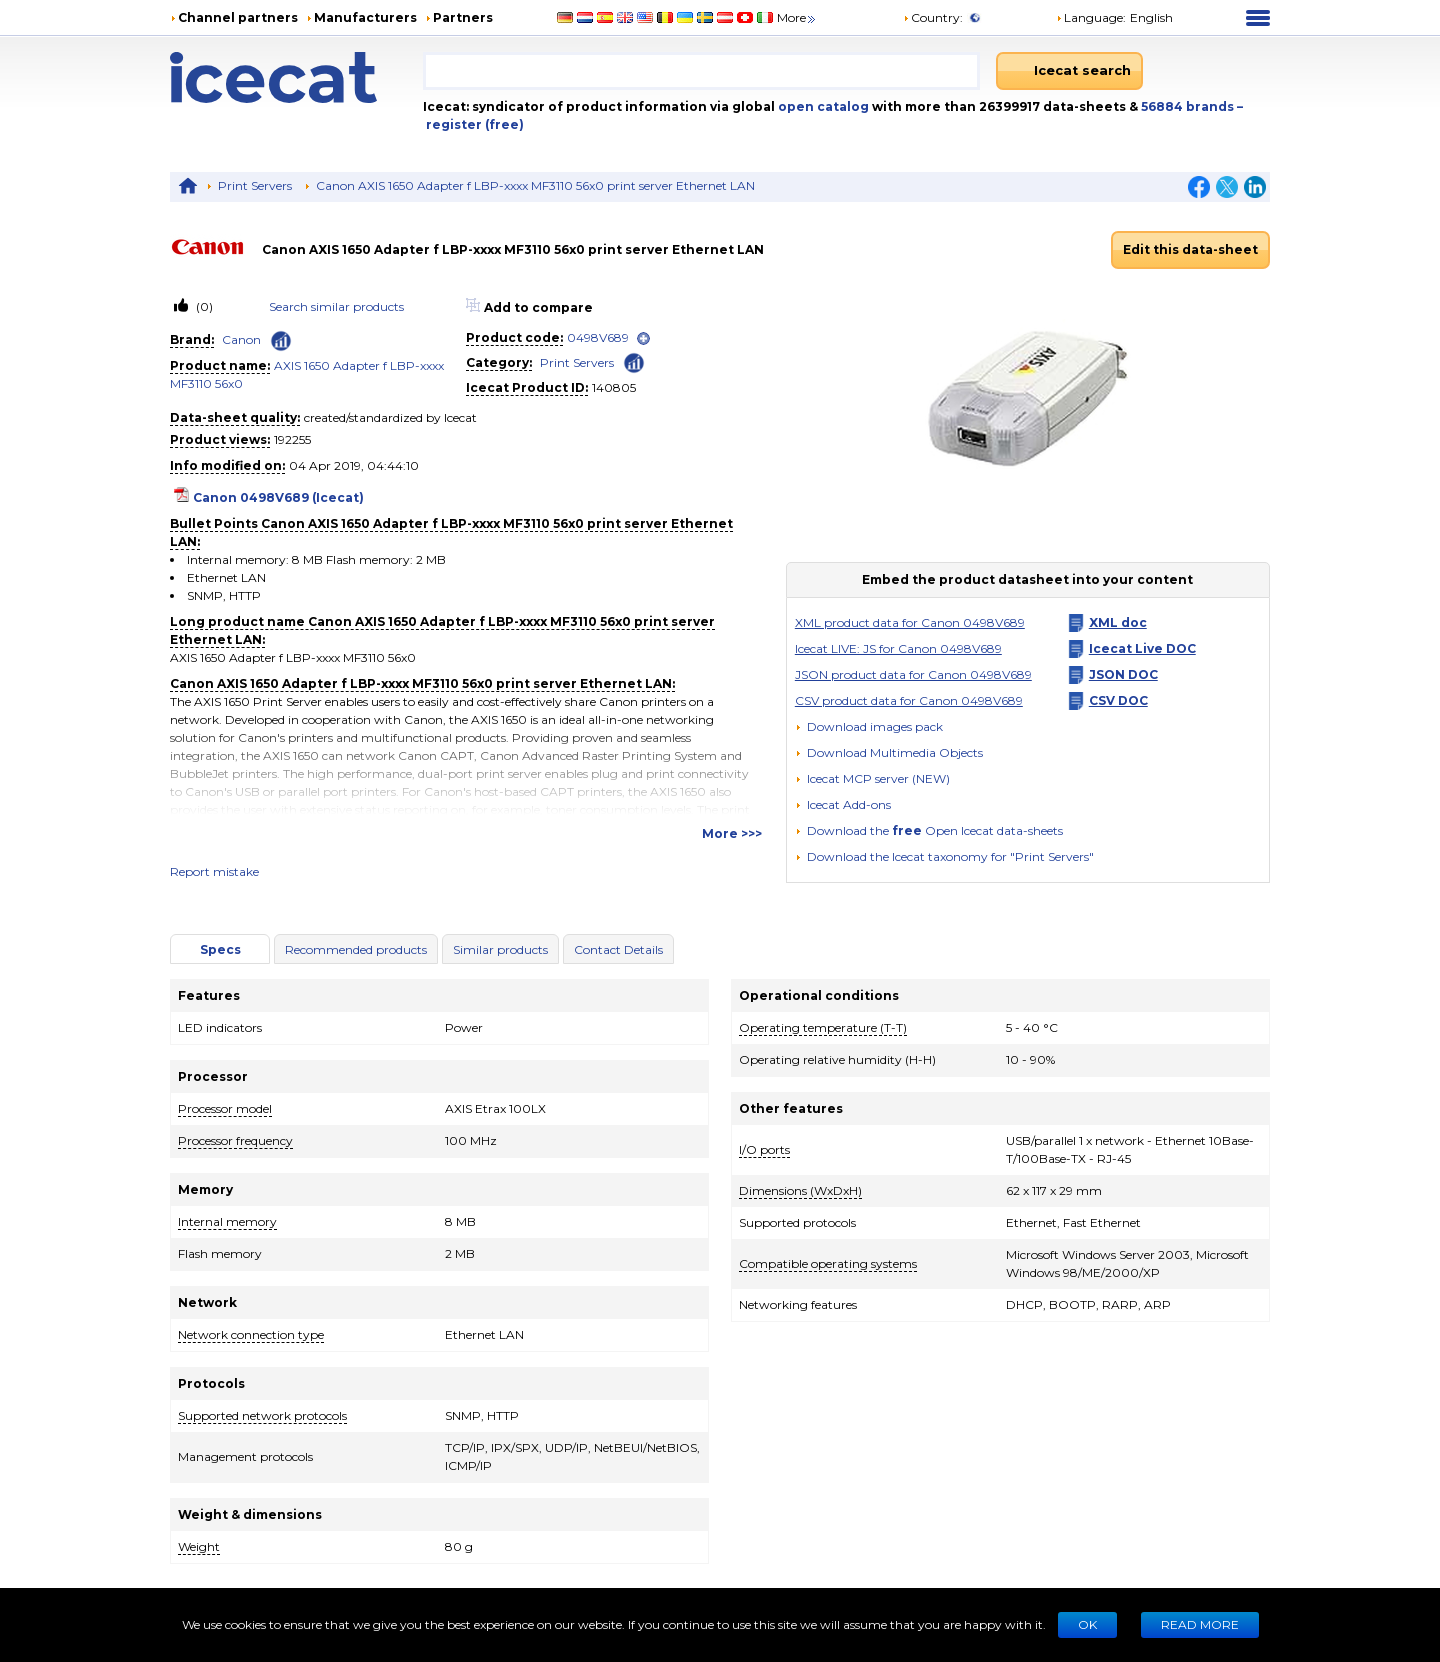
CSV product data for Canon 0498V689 (909, 700)
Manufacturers (365, 17)
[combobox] (701, 71)
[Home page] (296, 77)
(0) (203, 306)
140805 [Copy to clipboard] (614, 387)
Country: (933, 17)
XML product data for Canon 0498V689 (910, 622)
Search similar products (336, 306)
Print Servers (255, 185)
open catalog (822, 106)
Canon (241, 339)
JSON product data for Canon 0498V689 (913, 674)
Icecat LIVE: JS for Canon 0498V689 (898, 648)
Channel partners (238, 17)
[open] (643, 338)
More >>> (732, 833)
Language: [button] (1091, 17)
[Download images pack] (869, 727)
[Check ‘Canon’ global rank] (281, 341)
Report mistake (214, 871)
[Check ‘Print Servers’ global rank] (634, 361)
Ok (1087, 1624)
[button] (889, 752)
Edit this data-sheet (1190, 249)
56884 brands (1189, 106)
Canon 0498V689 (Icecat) (278, 497)
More (797, 17)
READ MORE (1200, 1624)
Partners (463, 17)
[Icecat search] (1069, 71)
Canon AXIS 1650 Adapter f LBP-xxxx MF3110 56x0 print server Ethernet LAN (535, 185)
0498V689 (598, 337)
